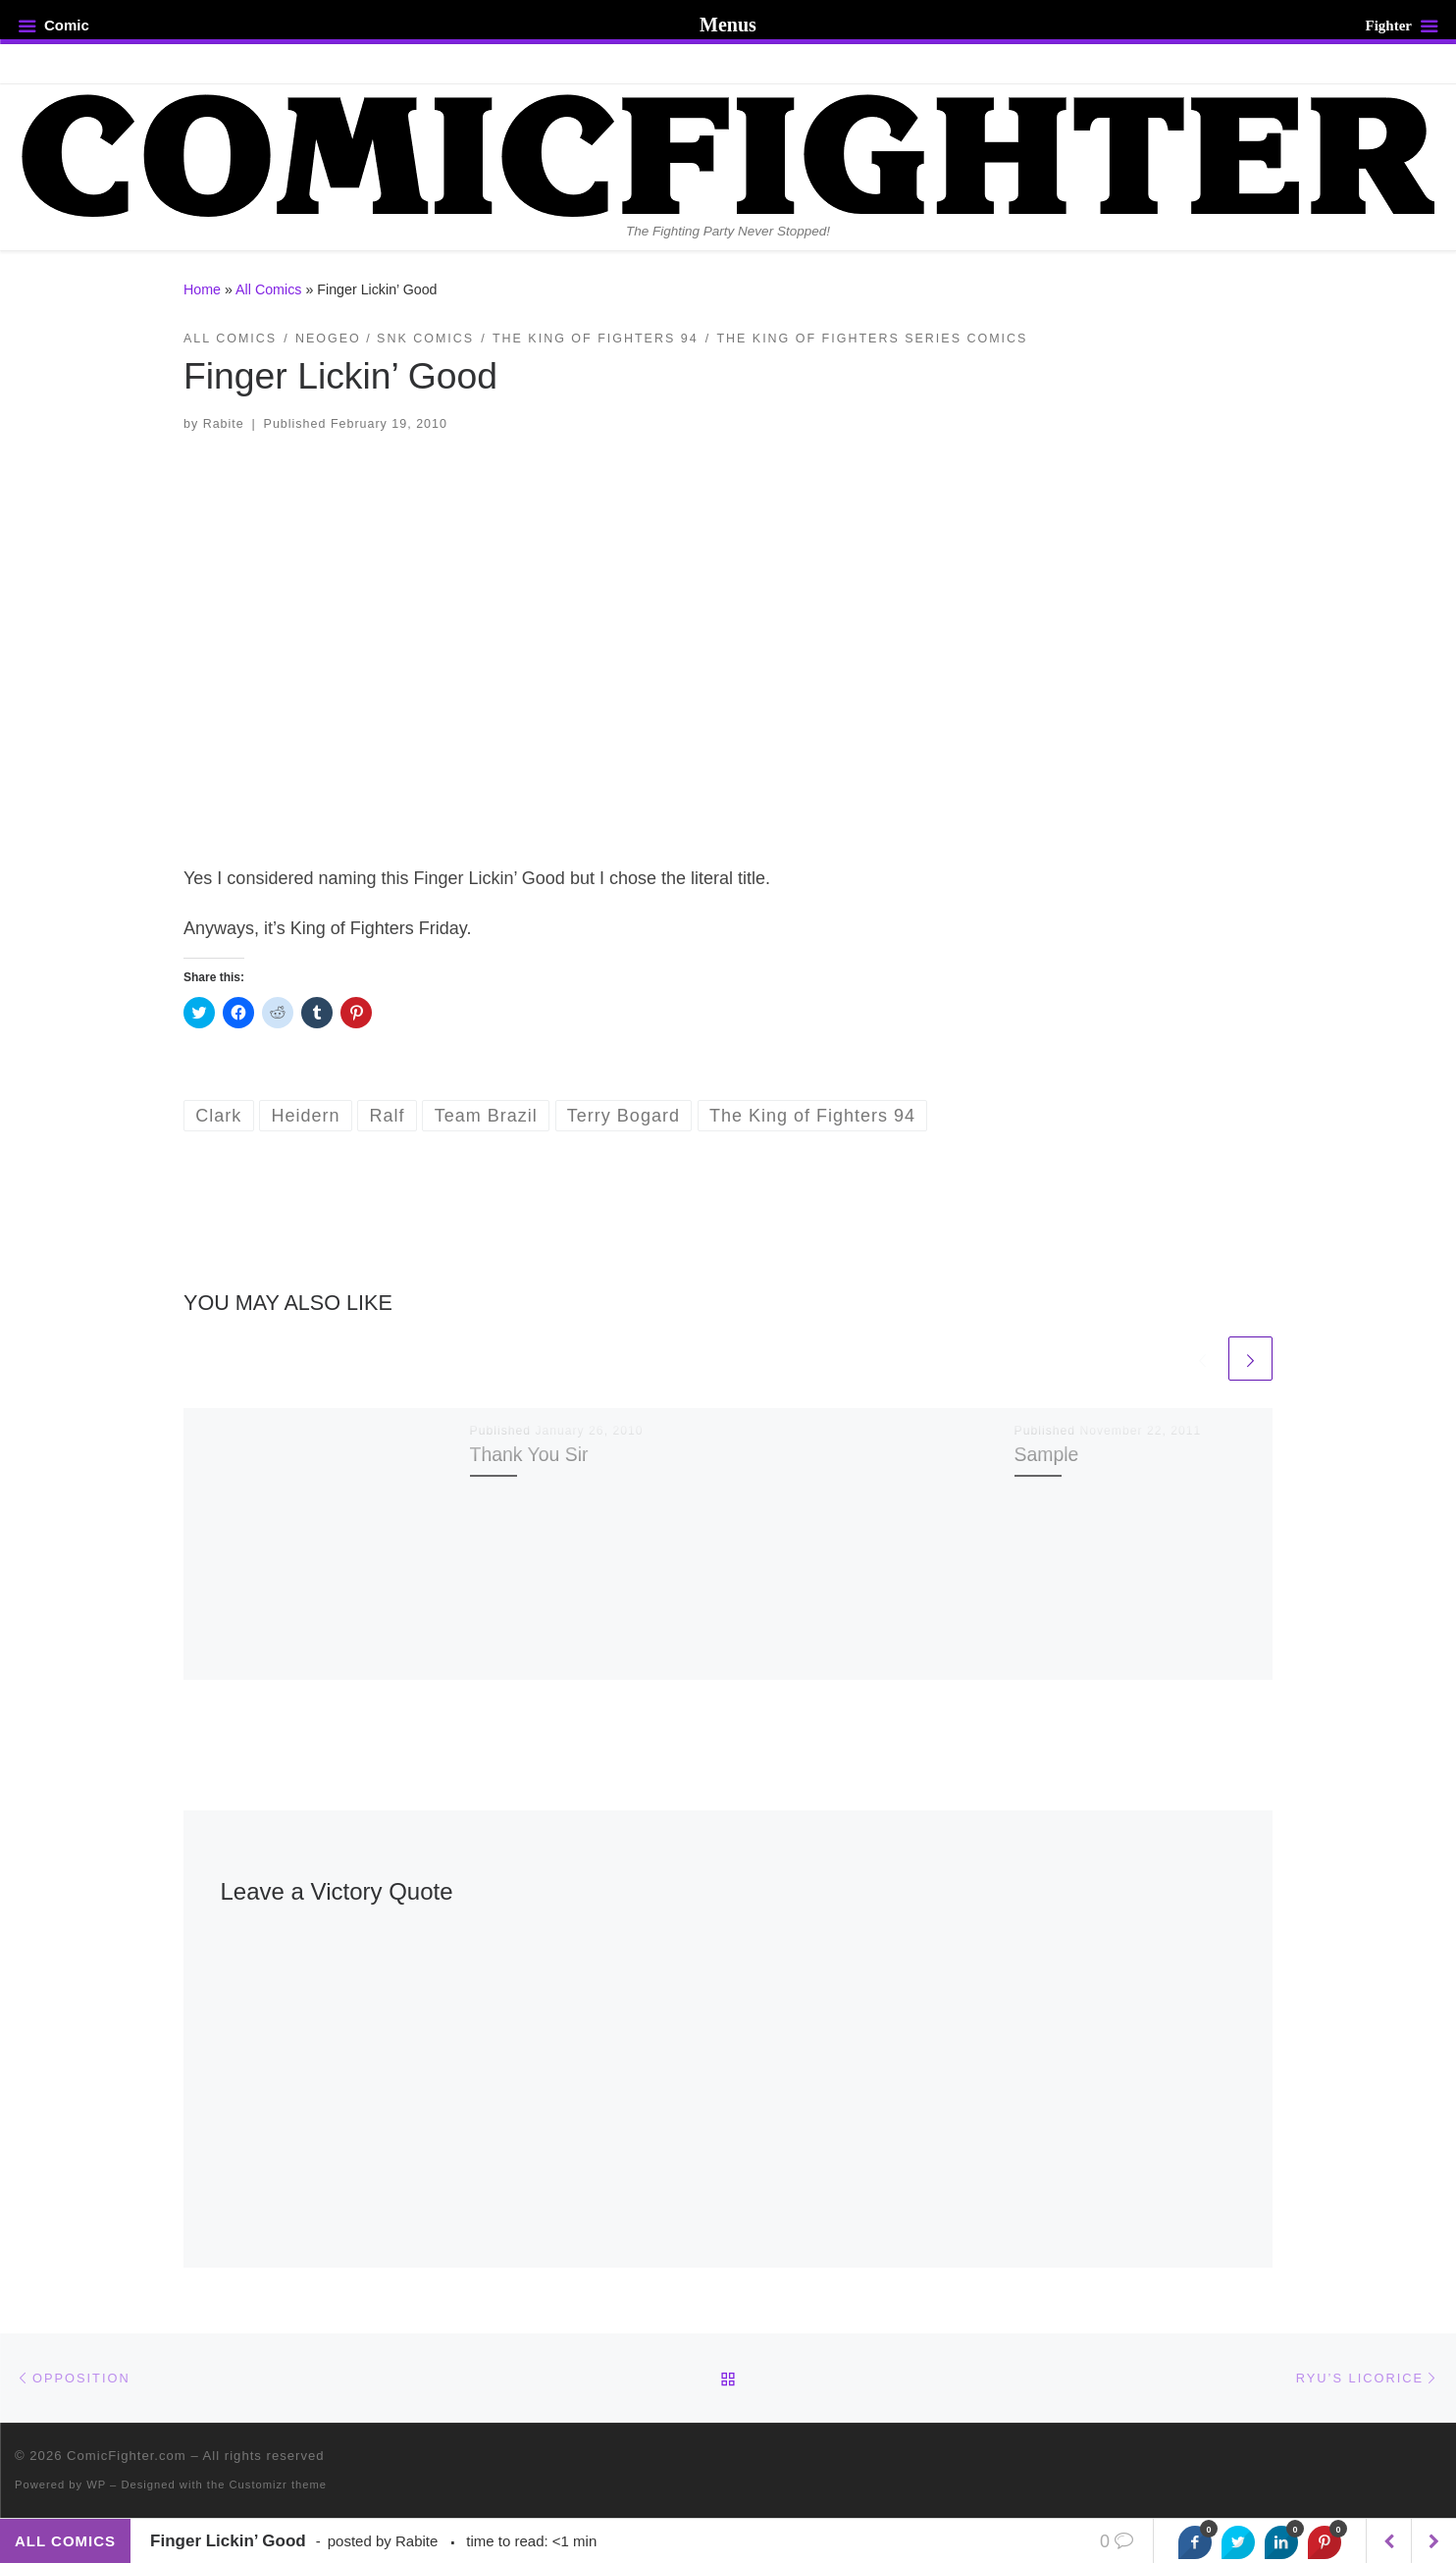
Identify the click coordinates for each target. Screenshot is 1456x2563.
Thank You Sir (529, 1454)
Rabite (223, 424)
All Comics (268, 289)
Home (202, 289)
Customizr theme (279, 2484)
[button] (728, 636)
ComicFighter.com (126, 2455)
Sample (1046, 1454)
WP (96, 2484)
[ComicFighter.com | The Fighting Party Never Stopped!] (728, 153)
